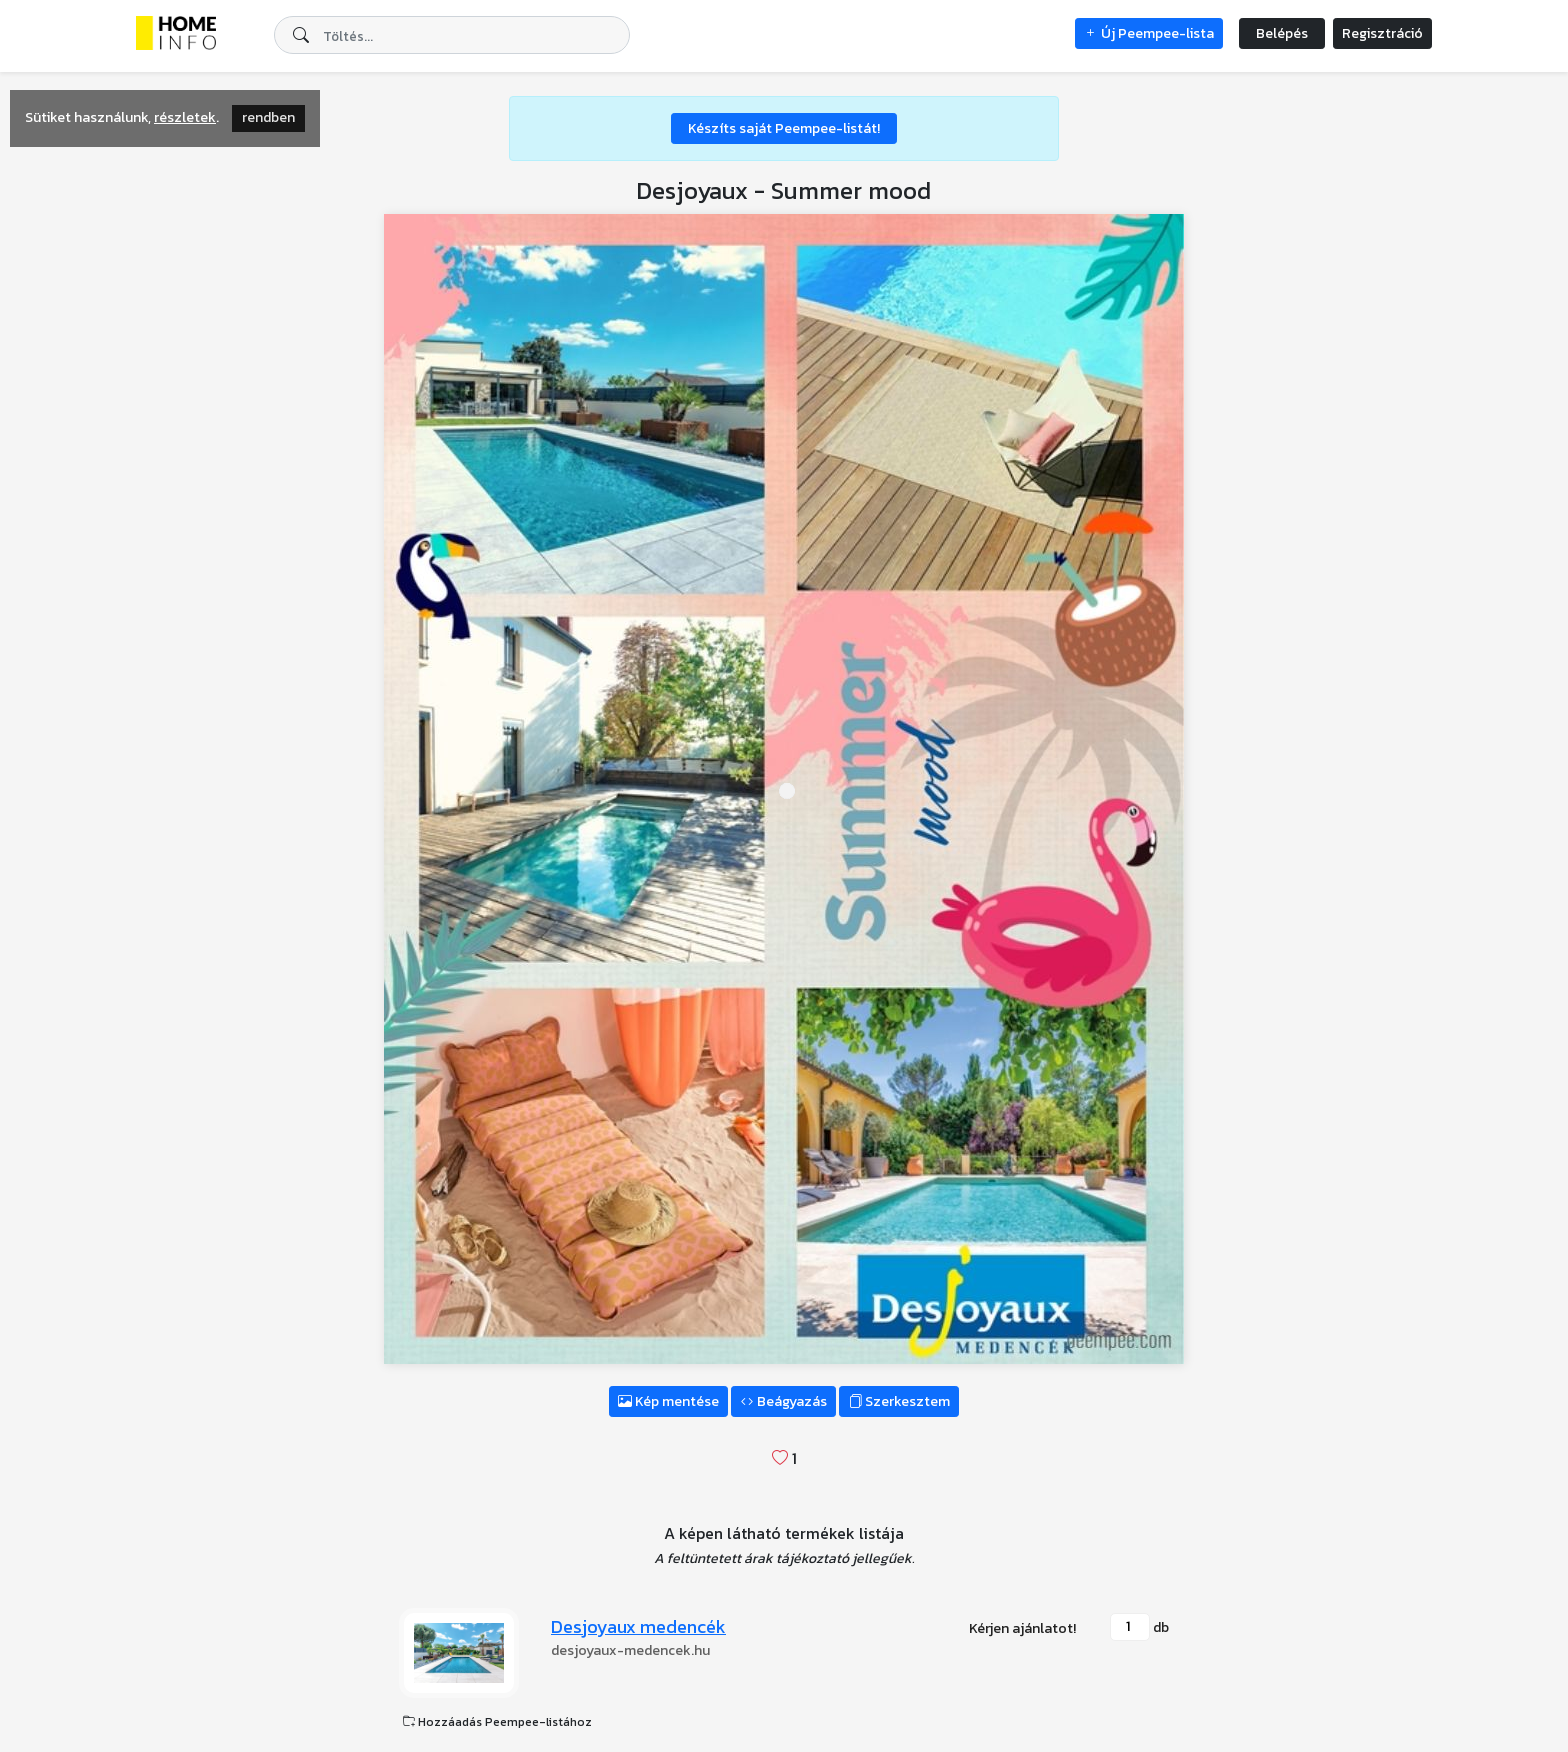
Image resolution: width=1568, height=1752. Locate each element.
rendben (268, 117)
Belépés (1282, 33)
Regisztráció (1382, 33)
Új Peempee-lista (1149, 33)
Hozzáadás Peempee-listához (497, 1722)
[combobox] (452, 35)
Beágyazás (783, 1401)
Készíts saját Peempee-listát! (784, 128)
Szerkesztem (899, 1401)
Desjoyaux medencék (638, 1626)
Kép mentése (668, 1401)
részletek (185, 117)
